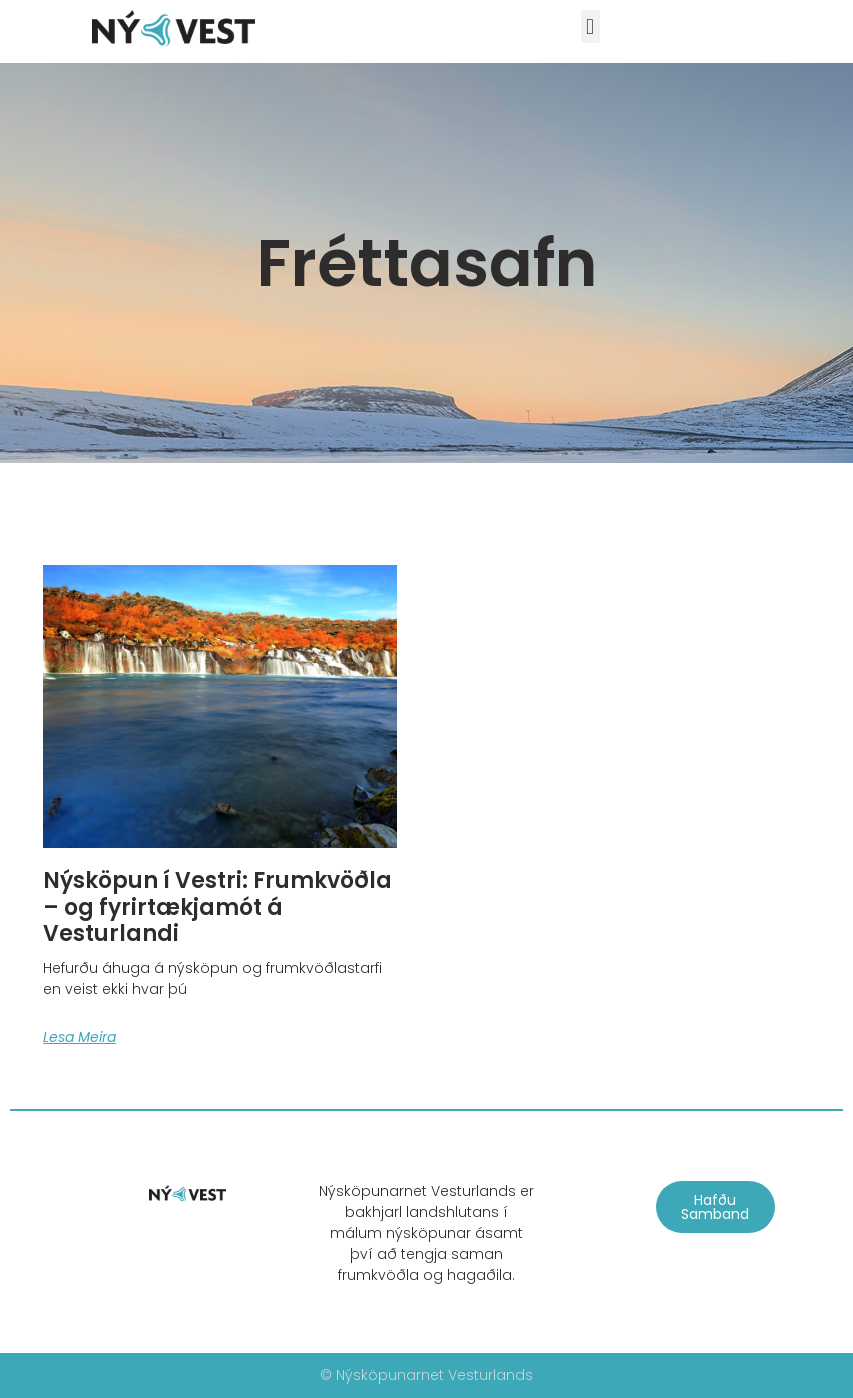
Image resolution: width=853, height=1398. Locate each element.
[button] (590, 26)
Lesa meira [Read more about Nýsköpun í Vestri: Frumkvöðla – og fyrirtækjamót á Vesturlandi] (79, 1037)
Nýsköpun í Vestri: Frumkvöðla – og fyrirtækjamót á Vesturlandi (217, 907)
